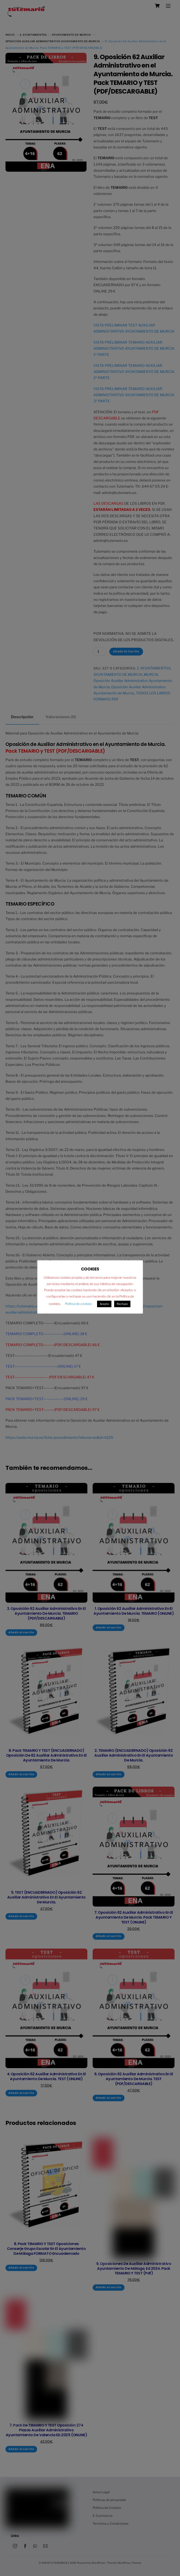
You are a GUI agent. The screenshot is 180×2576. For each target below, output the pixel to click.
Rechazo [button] (122, 1304)
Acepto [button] (104, 1304)
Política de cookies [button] (78, 1304)
